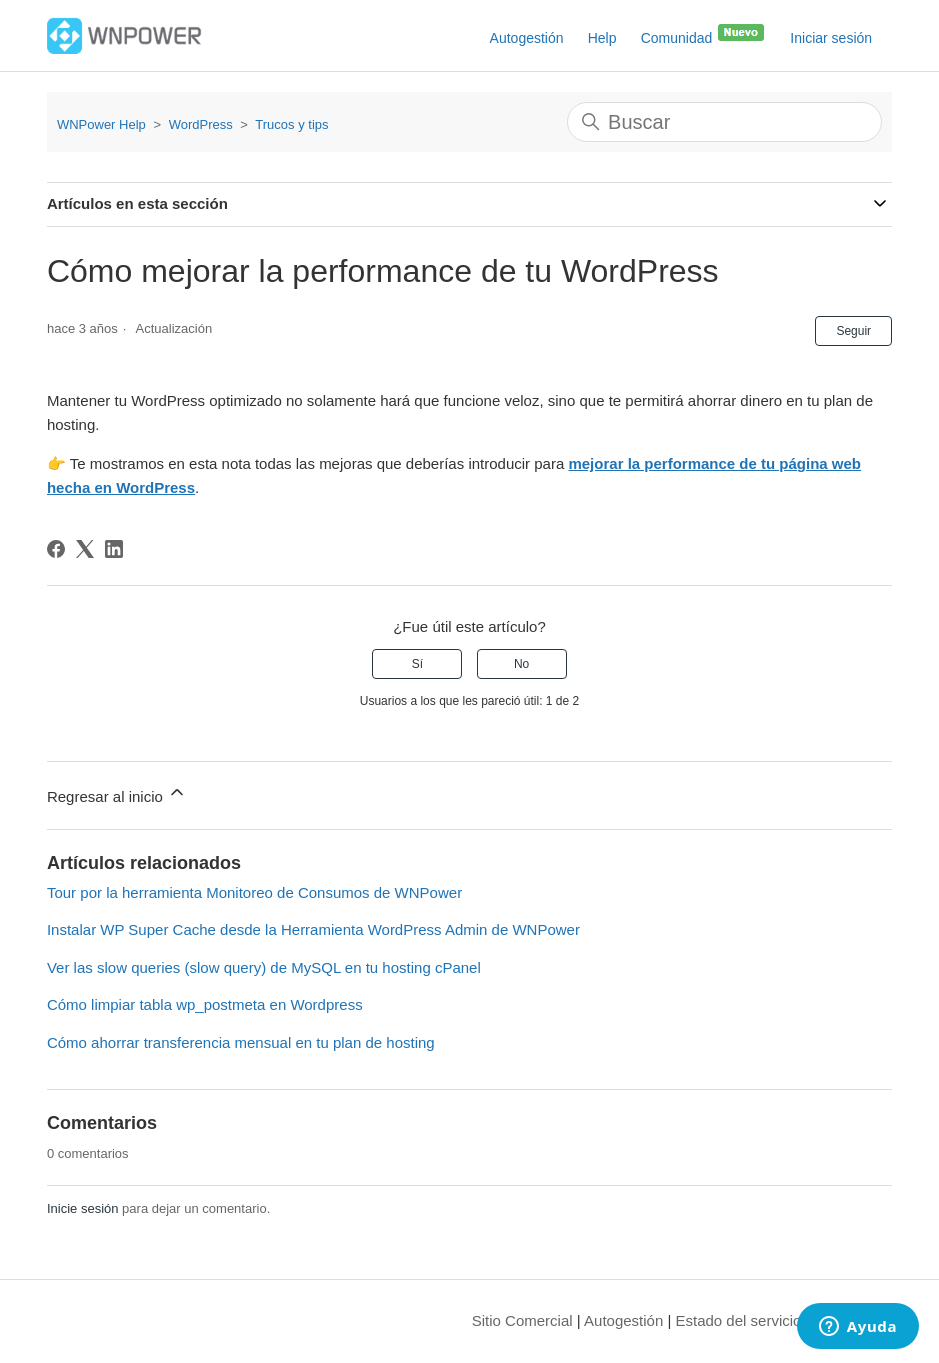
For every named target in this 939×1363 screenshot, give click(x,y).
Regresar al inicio (117, 793)
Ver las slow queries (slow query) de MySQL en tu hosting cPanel (264, 967)
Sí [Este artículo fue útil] (417, 664)
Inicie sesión (83, 1208)
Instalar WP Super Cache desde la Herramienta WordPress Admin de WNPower (313, 929)
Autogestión (527, 38)
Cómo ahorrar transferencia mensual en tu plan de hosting (241, 1042)
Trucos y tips (291, 124)
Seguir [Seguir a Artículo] (853, 331)
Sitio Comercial (522, 1320)
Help (602, 38)
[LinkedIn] (114, 549)
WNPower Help (101, 124)
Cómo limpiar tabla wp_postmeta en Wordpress (205, 1004)
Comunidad (704, 34)
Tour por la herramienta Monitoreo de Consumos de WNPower (254, 892)
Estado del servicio (739, 1320)
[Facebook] (56, 549)
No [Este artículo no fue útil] (521, 664)
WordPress (201, 124)
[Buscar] (724, 122)
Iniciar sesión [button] (831, 38)
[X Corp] (85, 549)
